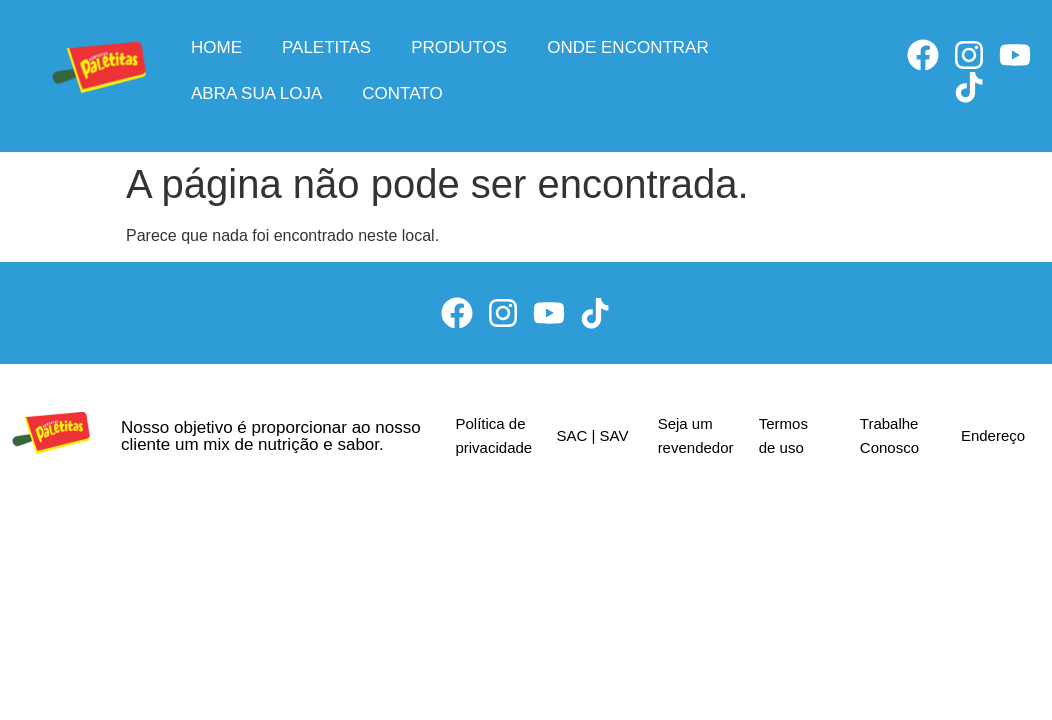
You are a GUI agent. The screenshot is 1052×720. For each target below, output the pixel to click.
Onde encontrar (628, 47)
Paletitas (326, 47)
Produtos (459, 47)
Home (216, 47)
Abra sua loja (256, 93)
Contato (402, 93)
